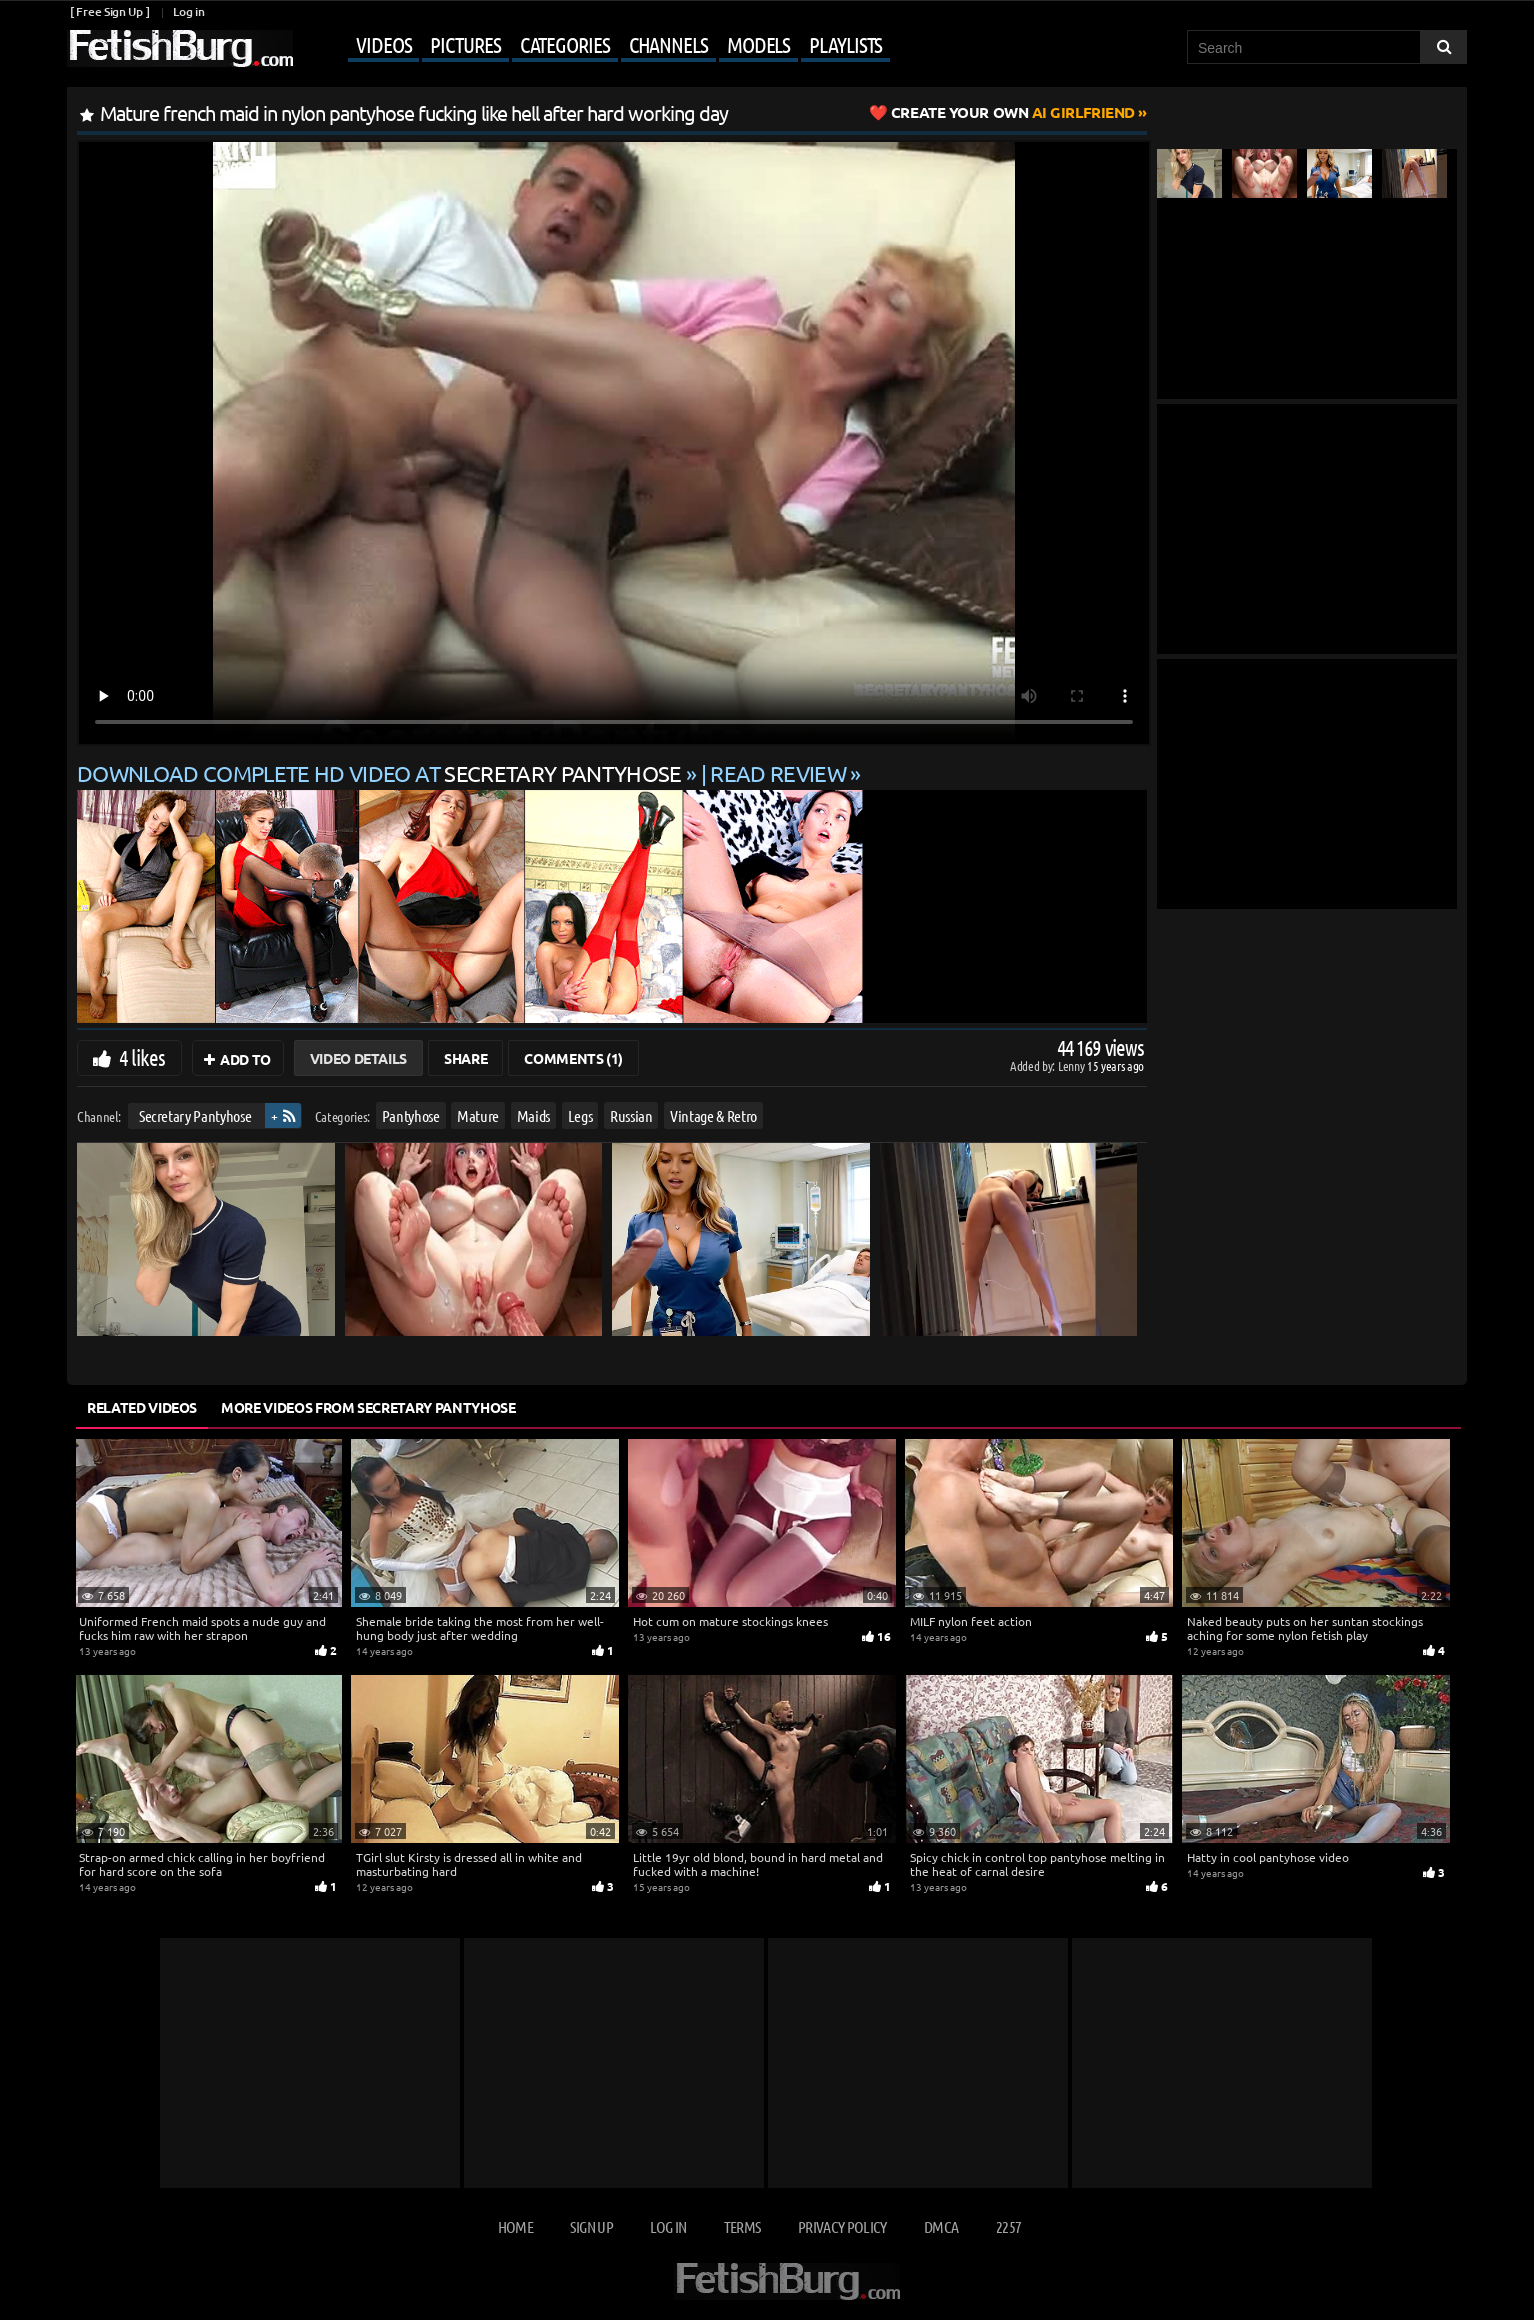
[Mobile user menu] (594, 46)
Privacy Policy (842, 2226)
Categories (565, 44)
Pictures (465, 44)
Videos (383, 44)
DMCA (941, 2226)
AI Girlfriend (1013, 112)
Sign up (591, 2226)
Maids (533, 1115)
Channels (668, 44)
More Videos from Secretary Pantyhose (368, 1407)
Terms (742, 2226)
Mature (478, 1115)
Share (465, 1058)
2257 (1008, 2226)
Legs (580, 1115)
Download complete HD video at (381, 773)
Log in (188, 11)
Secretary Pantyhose (195, 1115)
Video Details (358, 1058)
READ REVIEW (778, 773)
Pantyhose (411, 1115)
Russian (631, 1115)
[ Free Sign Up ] (109, 11)
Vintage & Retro (713, 1115)
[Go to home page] (180, 48)
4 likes (142, 1057)
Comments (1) (573, 1058)
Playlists (845, 44)
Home (515, 2226)
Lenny (1072, 1065)
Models (758, 44)
